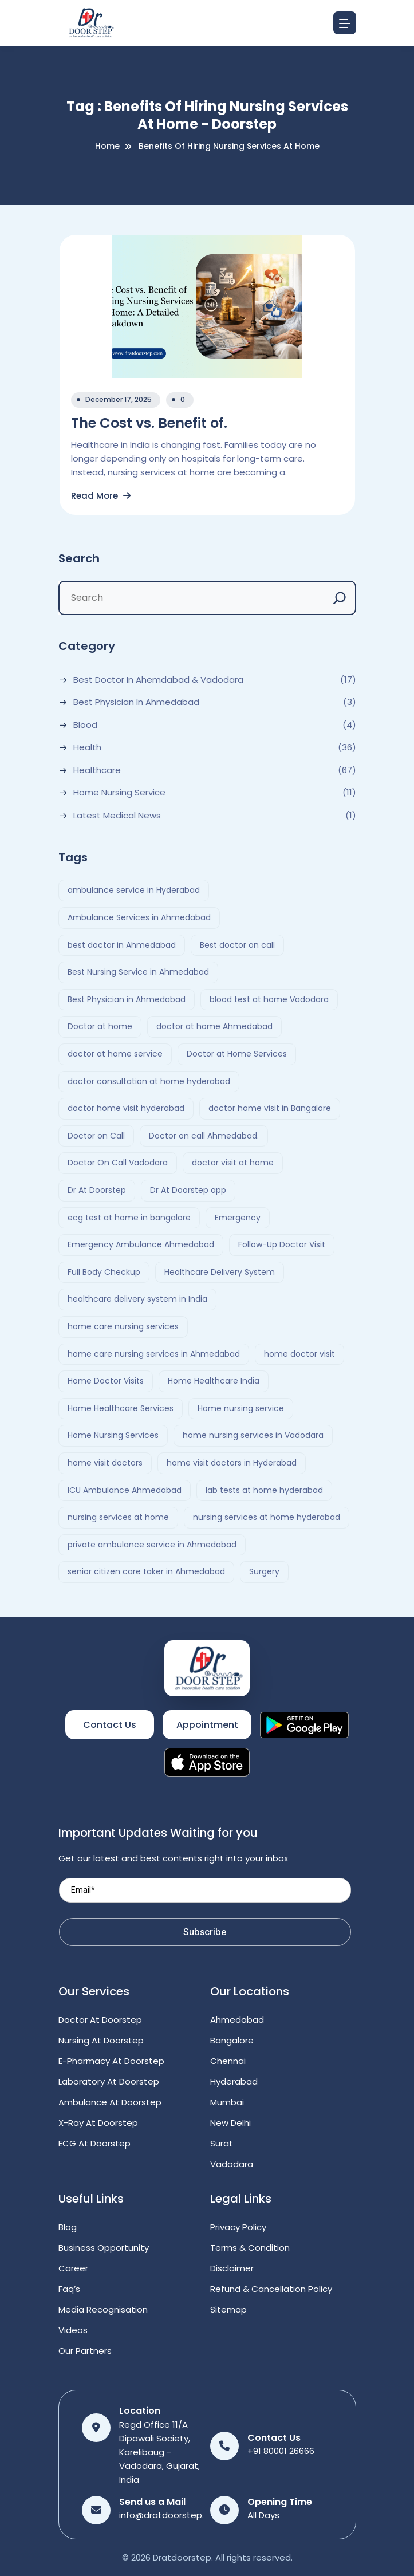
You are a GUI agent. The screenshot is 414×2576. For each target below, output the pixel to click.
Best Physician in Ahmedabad (136, 702)
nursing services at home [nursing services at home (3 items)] (118, 1517)
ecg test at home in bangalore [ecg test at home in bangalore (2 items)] (129, 1217)
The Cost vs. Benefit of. (149, 422)
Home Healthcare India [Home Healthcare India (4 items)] (213, 1381)
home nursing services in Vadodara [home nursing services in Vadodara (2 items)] (253, 1435)
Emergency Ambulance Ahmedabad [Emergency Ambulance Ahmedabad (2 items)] (141, 1244)
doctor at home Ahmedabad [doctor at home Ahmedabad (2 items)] (214, 1026)
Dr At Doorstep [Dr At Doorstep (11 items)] (97, 1190)
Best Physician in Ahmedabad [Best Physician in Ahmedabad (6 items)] (127, 999)
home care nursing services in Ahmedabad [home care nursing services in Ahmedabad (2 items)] (154, 1354)
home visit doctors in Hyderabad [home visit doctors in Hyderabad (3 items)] (232, 1462)
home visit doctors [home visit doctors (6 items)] (105, 1462)
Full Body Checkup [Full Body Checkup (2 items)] (104, 1272)
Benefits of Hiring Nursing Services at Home (229, 146)
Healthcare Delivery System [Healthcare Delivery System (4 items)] (219, 1272)
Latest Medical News (117, 815)
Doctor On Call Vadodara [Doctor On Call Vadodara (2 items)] (118, 1162)
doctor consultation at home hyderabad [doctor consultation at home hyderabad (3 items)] (149, 1081)
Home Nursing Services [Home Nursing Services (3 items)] (113, 1435)
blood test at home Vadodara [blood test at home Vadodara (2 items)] (269, 999)
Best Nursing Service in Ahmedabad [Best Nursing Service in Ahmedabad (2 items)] (138, 972)
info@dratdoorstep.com (171, 2515)
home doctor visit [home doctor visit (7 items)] (299, 1354)
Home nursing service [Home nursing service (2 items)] (241, 1408)
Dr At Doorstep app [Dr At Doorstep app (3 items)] (188, 1190)
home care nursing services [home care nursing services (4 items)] (123, 1326)
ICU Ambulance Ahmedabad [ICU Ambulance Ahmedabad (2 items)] (125, 1490)
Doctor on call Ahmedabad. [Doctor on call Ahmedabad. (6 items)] (204, 1135)
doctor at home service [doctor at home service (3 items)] (115, 1053)
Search (79, 558)
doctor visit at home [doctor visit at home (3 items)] (233, 1162)
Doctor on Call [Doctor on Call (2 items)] (96, 1135)
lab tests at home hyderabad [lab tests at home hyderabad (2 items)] (264, 1490)
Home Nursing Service (119, 792)
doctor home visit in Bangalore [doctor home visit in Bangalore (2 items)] (269, 1108)
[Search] (339, 598)
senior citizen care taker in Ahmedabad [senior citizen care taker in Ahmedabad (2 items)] (146, 1571)
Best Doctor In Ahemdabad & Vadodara (158, 680)
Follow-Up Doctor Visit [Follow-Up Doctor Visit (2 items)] (281, 1244)
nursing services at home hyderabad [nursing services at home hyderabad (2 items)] (266, 1517)
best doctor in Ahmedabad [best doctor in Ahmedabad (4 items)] (122, 945)
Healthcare (97, 770)
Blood (85, 725)
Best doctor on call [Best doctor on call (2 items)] (237, 945)
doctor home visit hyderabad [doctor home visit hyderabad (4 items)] (126, 1108)
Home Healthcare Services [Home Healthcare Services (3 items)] (121, 1408)
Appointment (207, 1724)
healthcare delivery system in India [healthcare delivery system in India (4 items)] (137, 1299)
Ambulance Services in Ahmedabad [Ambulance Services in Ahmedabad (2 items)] (139, 917)
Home (107, 146)
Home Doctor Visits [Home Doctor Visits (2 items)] (106, 1381)
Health (87, 747)
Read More (101, 496)
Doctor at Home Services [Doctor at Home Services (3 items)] (237, 1053)
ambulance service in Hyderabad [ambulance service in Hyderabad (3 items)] (134, 890)
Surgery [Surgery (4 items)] (264, 1571)
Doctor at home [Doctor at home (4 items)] (100, 1026)
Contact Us (109, 1724)
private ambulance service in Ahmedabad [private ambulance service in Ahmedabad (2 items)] (152, 1544)
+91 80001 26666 (280, 2451)
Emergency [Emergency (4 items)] (238, 1217)
